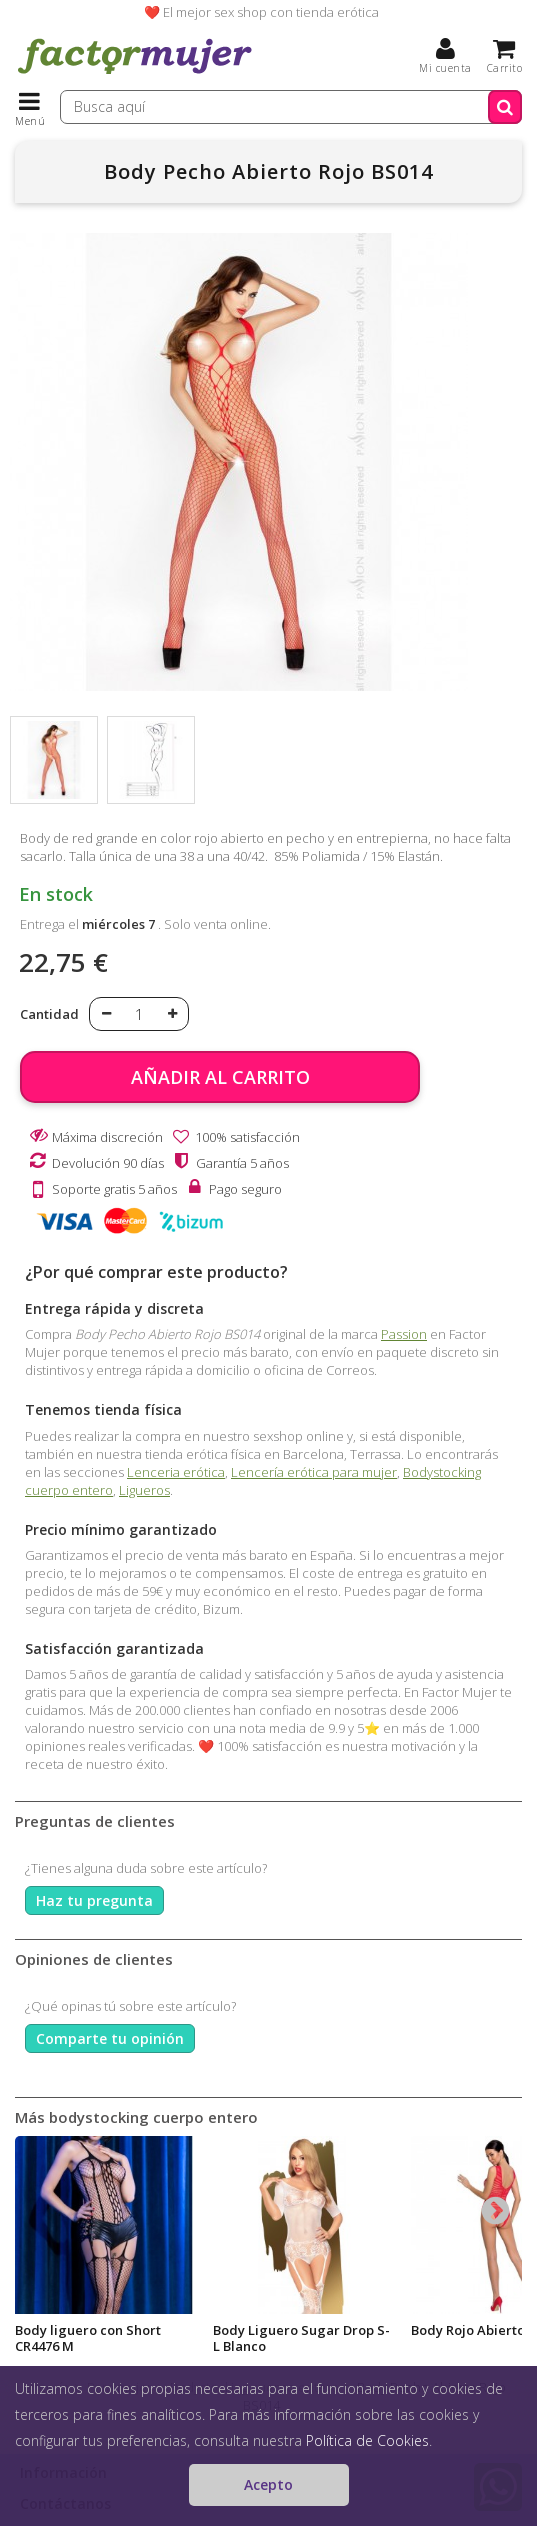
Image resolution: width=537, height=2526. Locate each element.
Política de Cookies (367, 2440)
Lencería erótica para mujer (314, 1472)
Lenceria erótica (176, 1472)
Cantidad (49, 1014)
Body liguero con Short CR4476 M (88, 2338)
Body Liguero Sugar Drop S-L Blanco (301, 2338)
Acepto (268, 2484)
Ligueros (144, 1490)
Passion (404, 1334)
